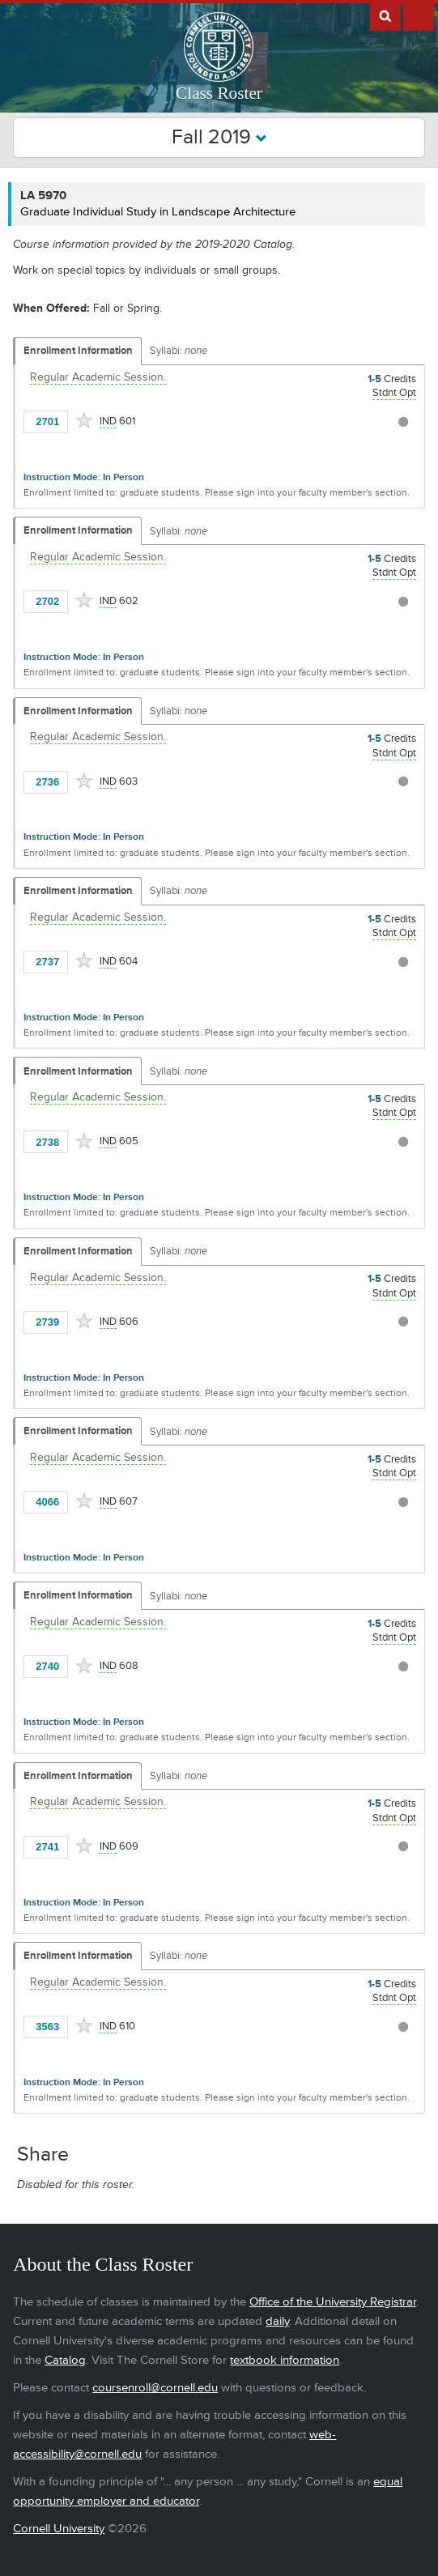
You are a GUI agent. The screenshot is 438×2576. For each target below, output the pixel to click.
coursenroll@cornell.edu (155, 2387)
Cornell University (58, 2528)
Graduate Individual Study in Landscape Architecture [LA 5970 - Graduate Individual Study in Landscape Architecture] (158, 211)
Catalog (65, 2360)
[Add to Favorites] (84, 420)
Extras (418, 15)
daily (277, 2321)
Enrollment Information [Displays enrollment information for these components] (78, 350)
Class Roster (219, 93)
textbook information (284, 2360)
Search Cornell (385, 15)
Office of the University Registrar (332, 2302)
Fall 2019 (219, 137)
